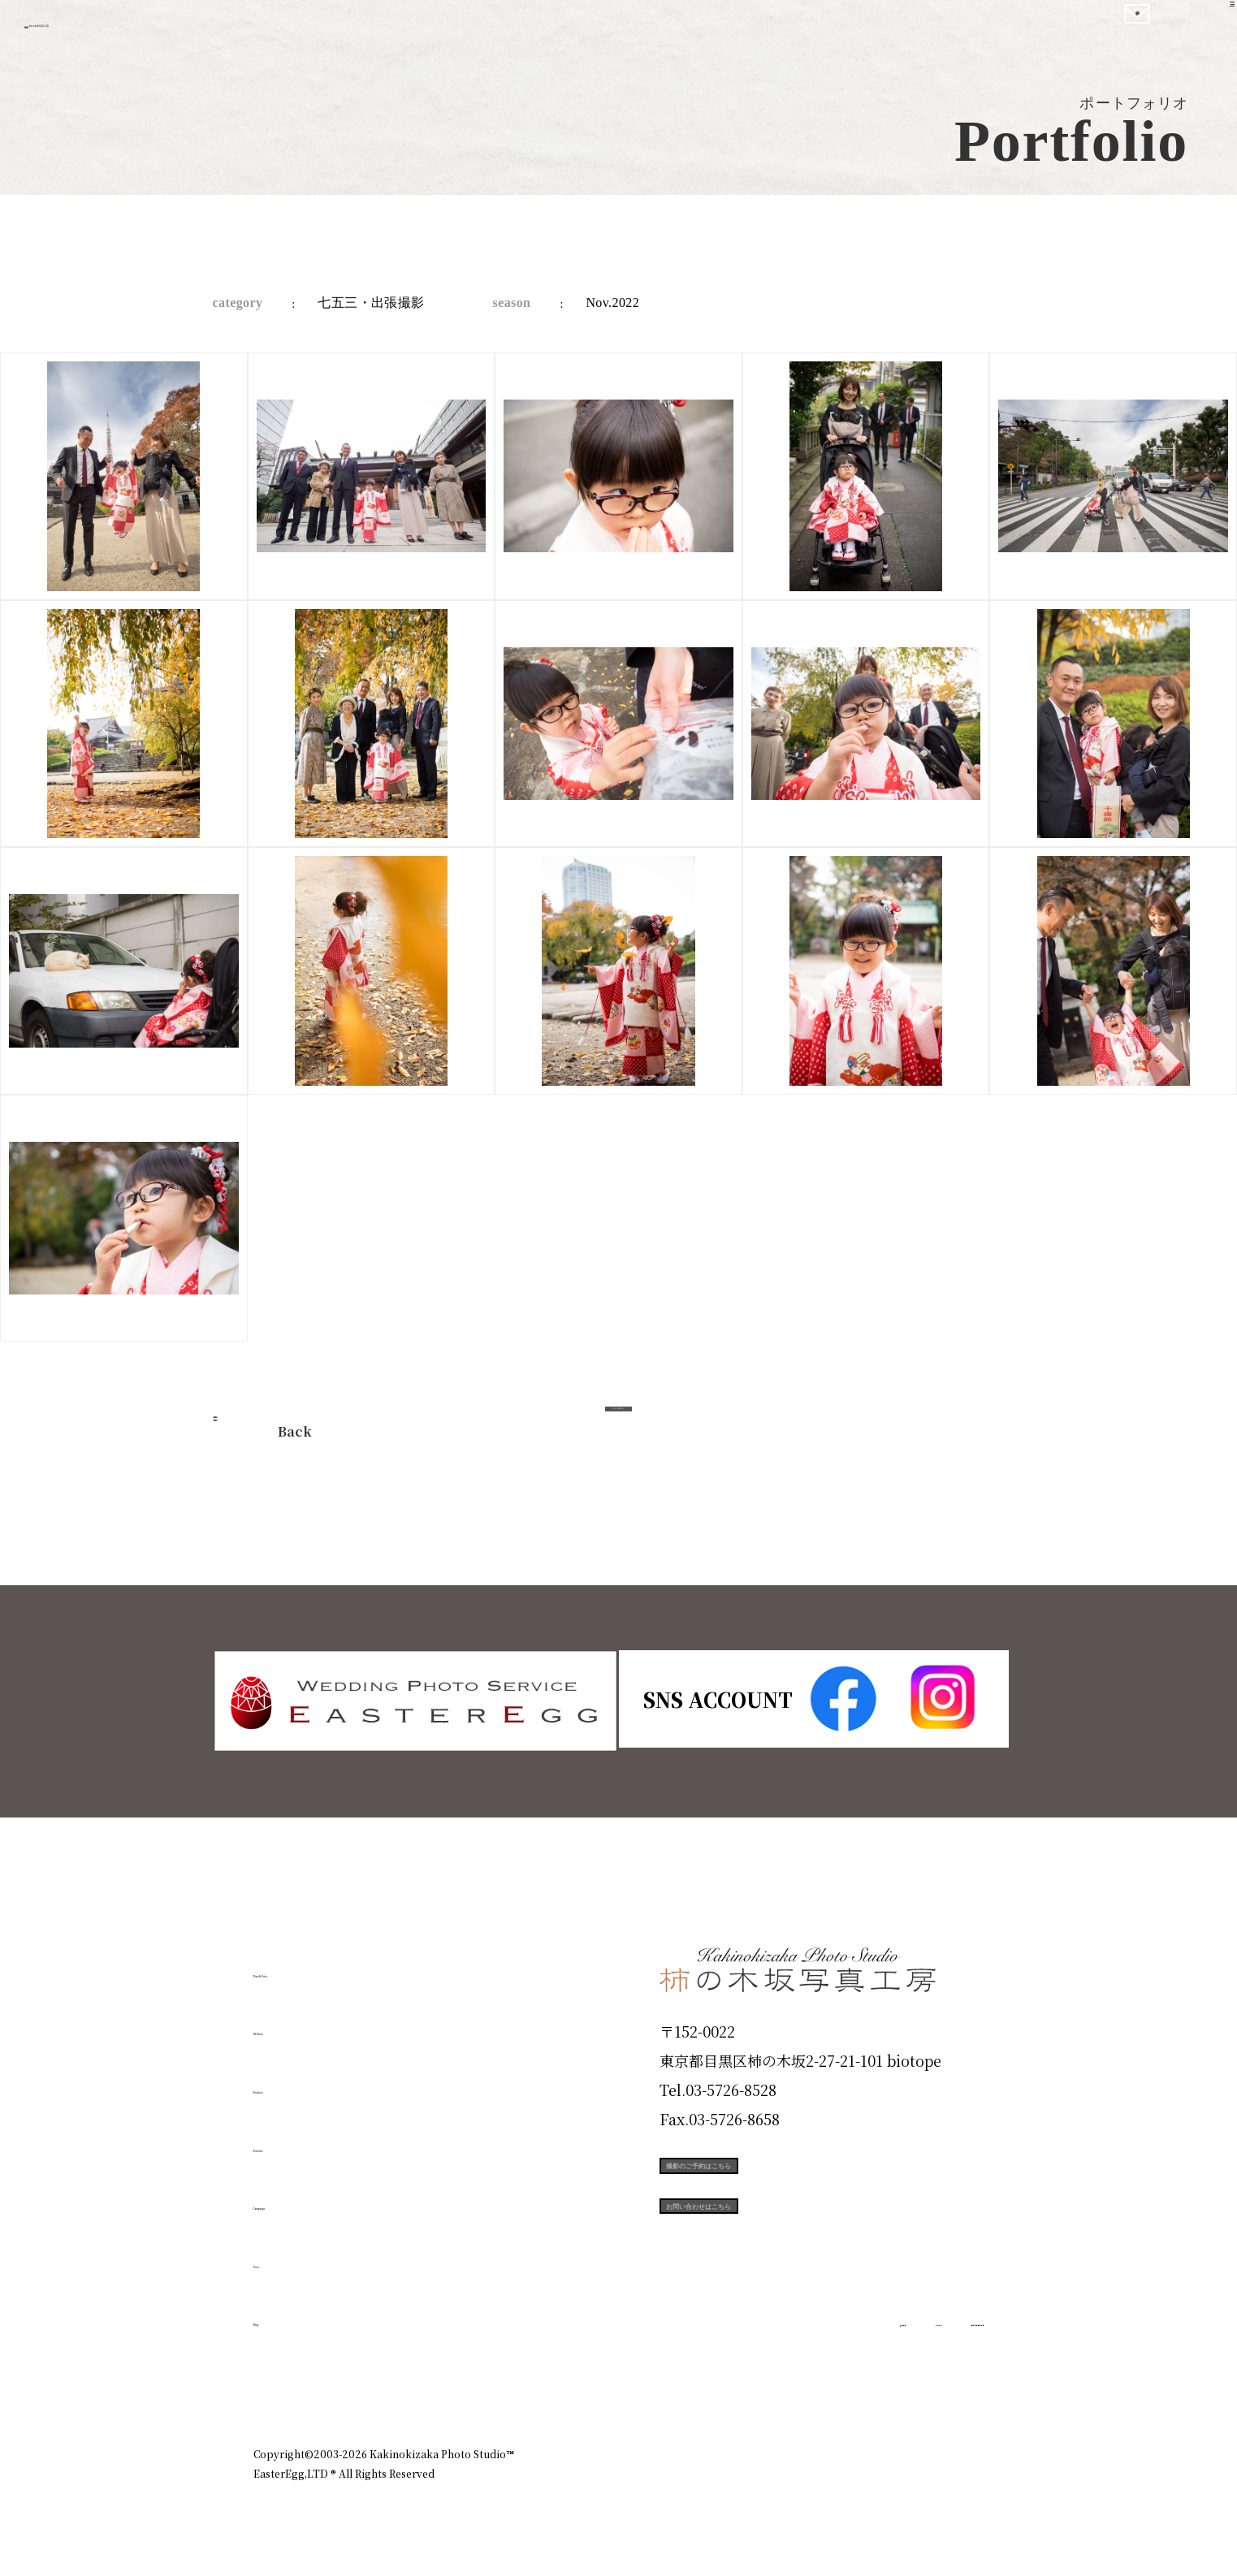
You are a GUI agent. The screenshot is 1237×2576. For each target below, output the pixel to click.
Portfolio (299, 2139)
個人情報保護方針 (938, 2383)
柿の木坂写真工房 (146, 30)
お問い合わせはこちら (781, 2252)
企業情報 (766, 2383)
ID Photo (300, 2023)
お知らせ (841, 2383)
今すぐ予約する (618, 1426)
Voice (282, 2255)
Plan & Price (320, 1964)
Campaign (307, 2197)
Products (298, 2081)
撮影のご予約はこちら (781, 2179)
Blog (278, 2313)
